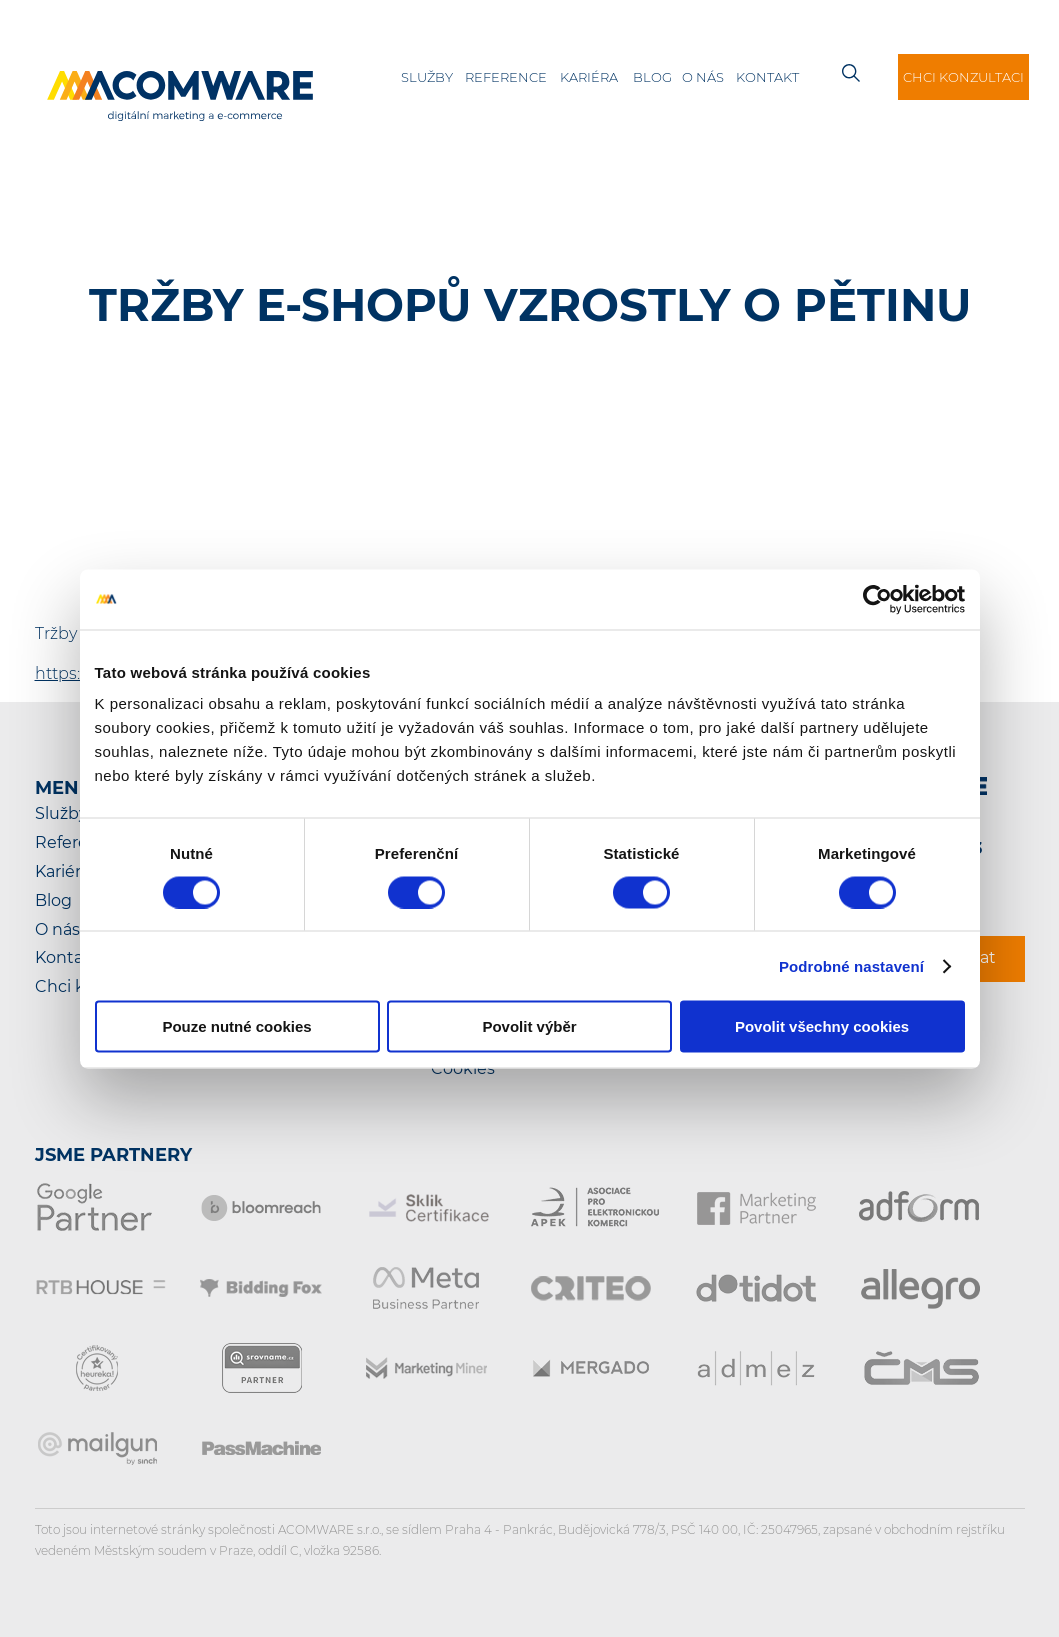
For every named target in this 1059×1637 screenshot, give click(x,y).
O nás (703, 77)
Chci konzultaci (963, 77)
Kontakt (767, 77)
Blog (652, 77)
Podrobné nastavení (851, 965)
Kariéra (589, 77)
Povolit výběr (529, 1026)
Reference (506, 77)
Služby (427, 77)
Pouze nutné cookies (236, 1026)
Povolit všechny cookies (822, 1026)
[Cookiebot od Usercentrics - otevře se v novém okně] (877, 599)
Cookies (463, 1068)
